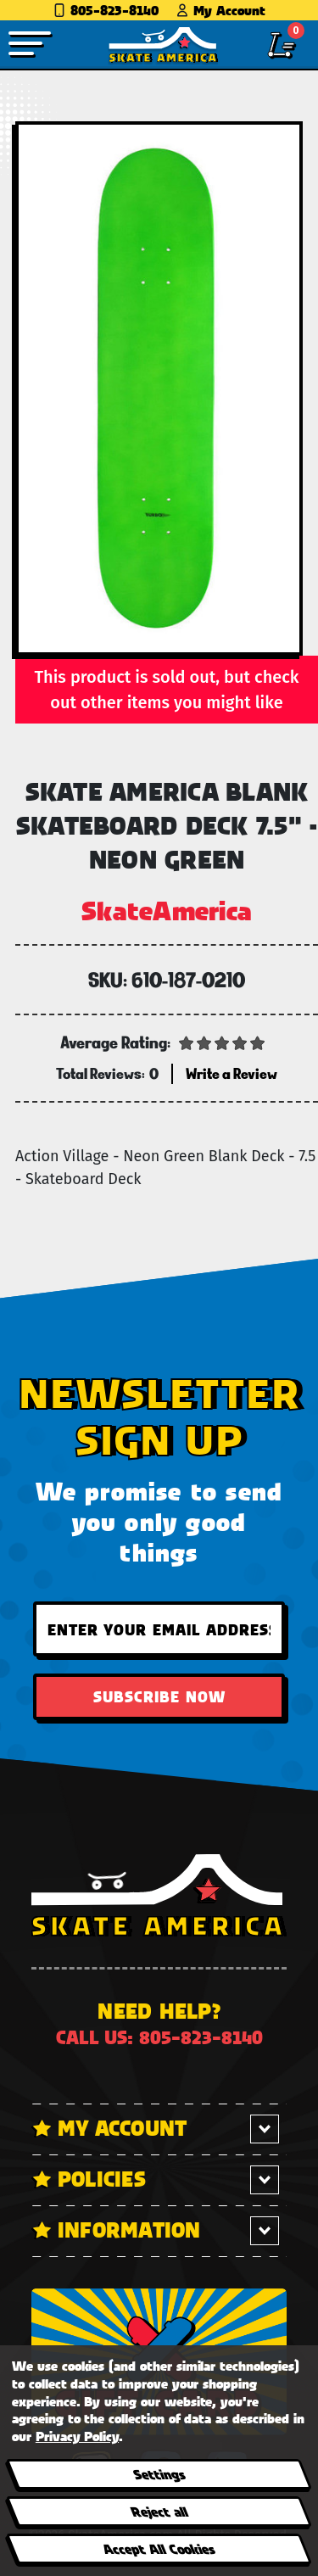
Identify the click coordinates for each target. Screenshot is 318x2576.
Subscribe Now (159, 1696)
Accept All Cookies (158, 2548)
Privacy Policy (77, 2435)
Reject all (158, 2511)
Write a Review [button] (231, 1073)
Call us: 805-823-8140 (159, 2037)
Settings (158, 2474)
